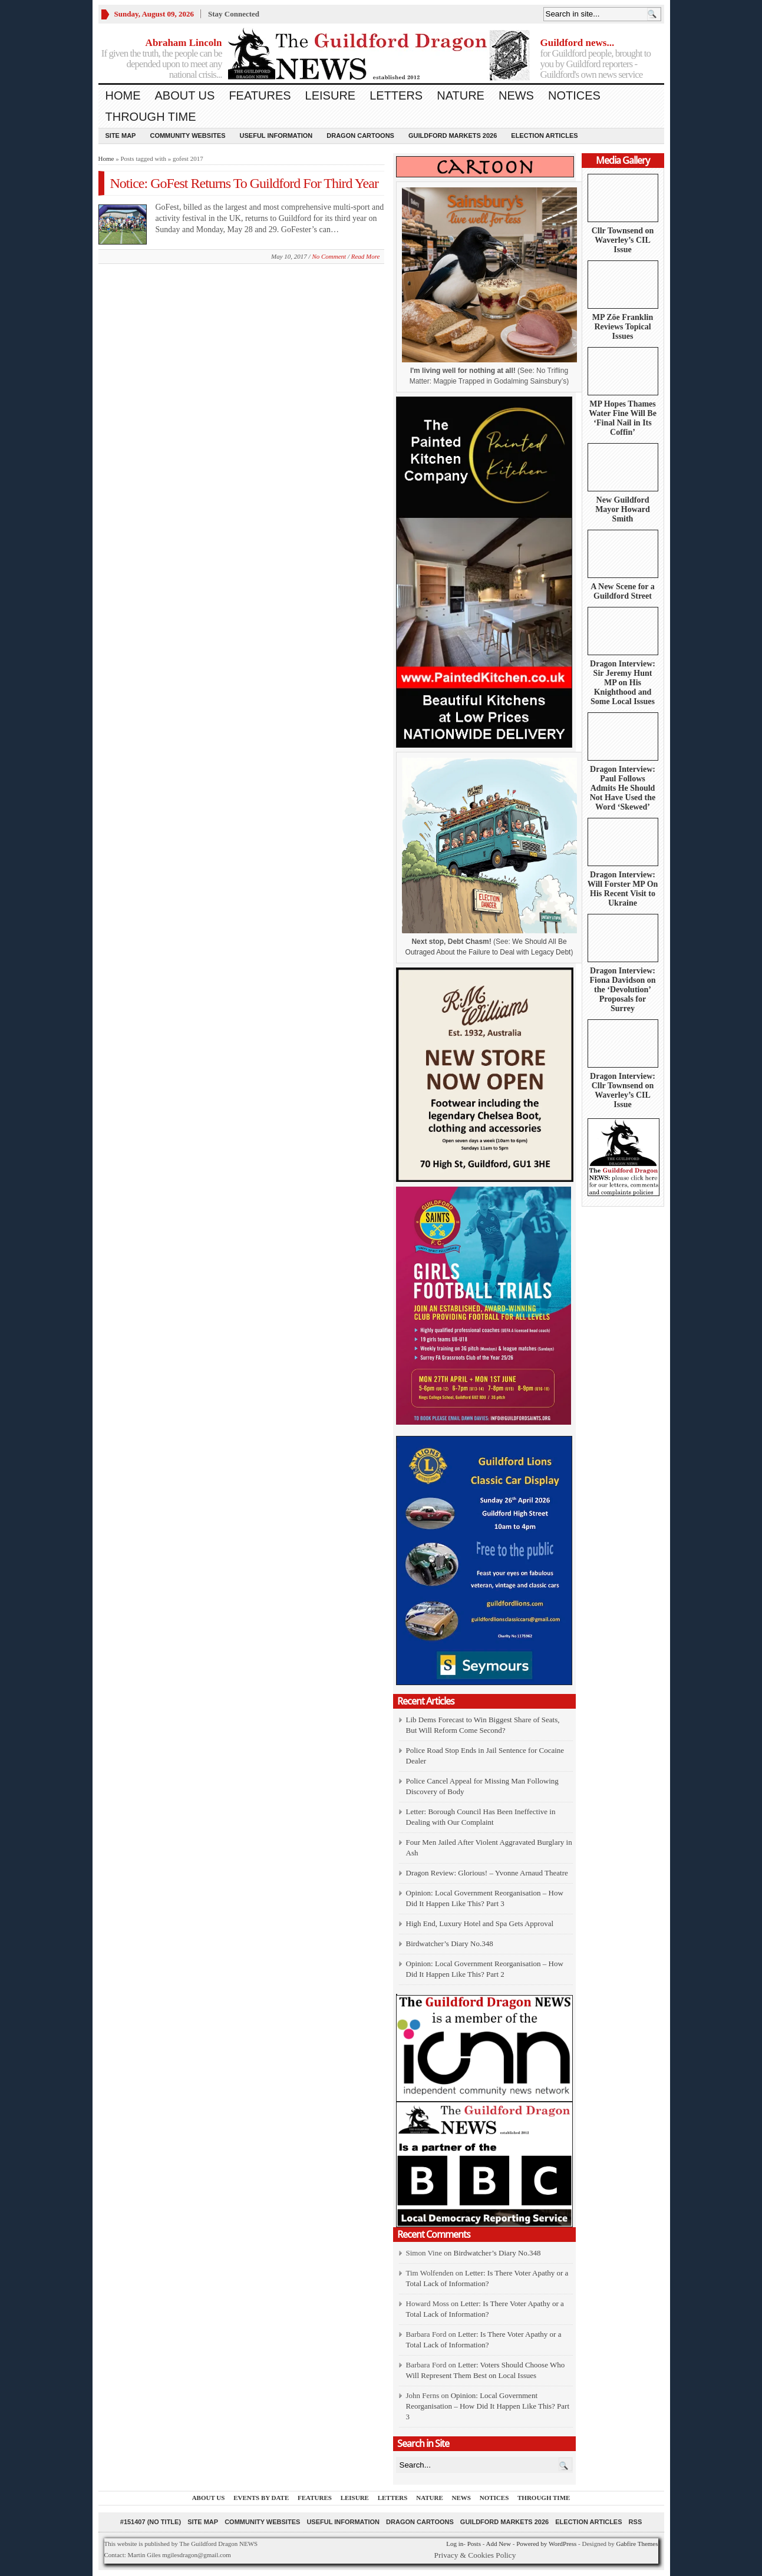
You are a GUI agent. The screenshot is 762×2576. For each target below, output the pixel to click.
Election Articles (544, 135)
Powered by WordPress (546, 2543)
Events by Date (261, 2497)
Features (260, 95)
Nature (460, 95)
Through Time (150, 116)
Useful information (276, 135)
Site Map (120, 135)
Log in (454, 2543)
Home (123, 95)
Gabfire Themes (637, 2543)
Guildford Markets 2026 (452, 135)
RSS (635, 2521)
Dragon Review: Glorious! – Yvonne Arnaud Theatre (487, 1872)
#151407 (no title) (150, 2521)
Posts (474, 2543)
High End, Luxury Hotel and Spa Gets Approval (480, 1923)
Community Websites (187, 135)
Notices (574, 95)
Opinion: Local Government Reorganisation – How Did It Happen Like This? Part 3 (488, 2406)
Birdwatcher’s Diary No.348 (449, 1943)
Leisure (330, 95)
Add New (498, 2543)
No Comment (329, 256)
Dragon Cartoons (360, 135)
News (516, 95)
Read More (365, 256)
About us (185, 95)
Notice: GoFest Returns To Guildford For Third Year (244, 183)
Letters (396, 95)
